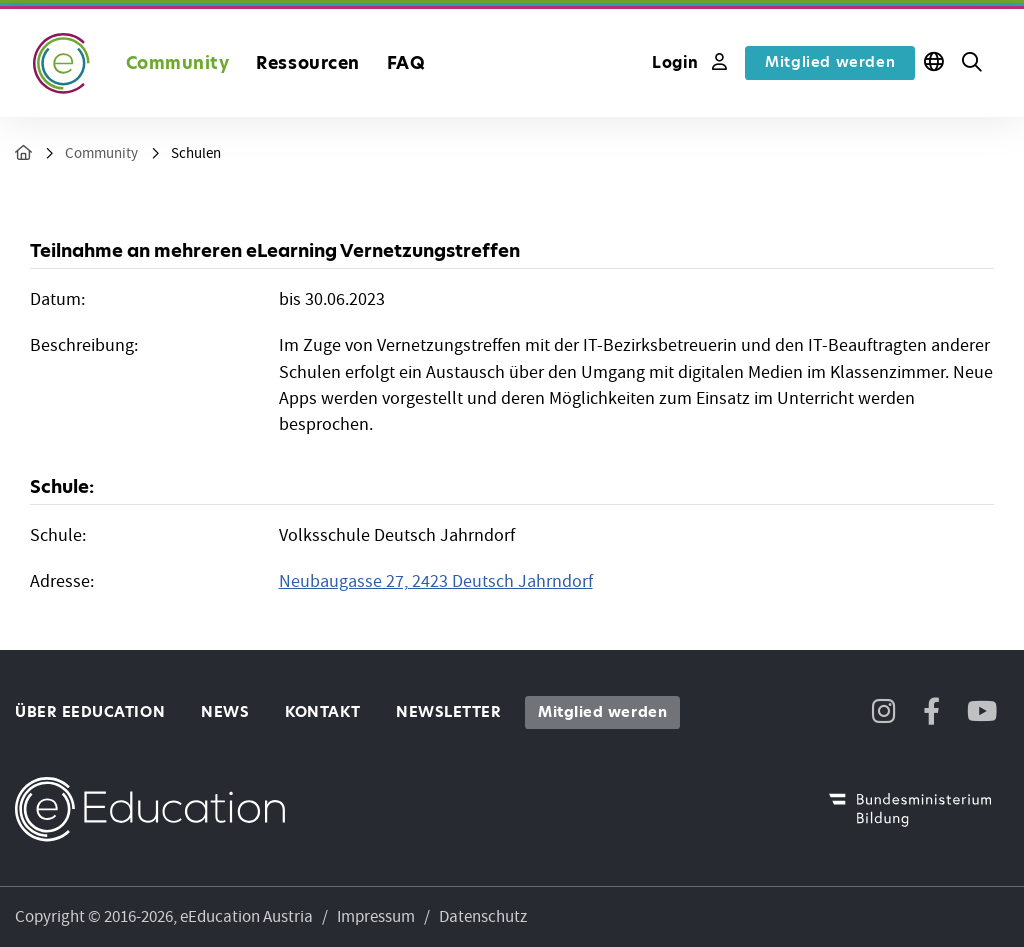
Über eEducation (90, 712)
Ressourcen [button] (307, 63)
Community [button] (178, 63)
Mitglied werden (830, 62)
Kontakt (322, 712)
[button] (972, 63)
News (225, 712)
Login (689, 62)
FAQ (406, 63)
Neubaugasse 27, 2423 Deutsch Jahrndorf (436, 581)
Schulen (196, 153)
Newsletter (448, 712)
